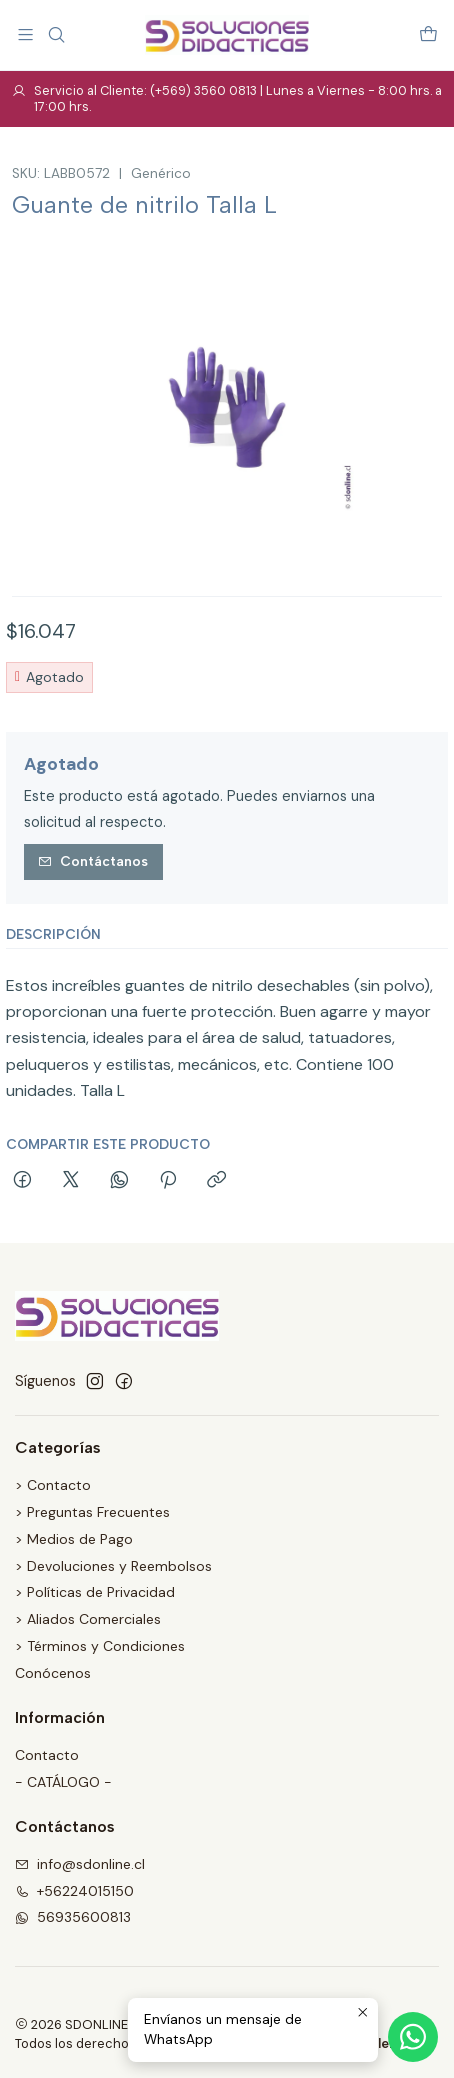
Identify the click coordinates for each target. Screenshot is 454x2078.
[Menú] (25, 34)
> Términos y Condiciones (100, 1646)
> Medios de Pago (74, 1539)
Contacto (47, 1755)
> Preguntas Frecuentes (92, 1512)
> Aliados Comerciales (88, 1619)
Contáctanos (93, 861)
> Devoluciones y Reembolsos (113, 1566)
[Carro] (428, 34)
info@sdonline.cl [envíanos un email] (80, 1864)
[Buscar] (55, 34)
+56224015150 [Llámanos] (74, 1891)
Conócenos (53, 1673)
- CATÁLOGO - (63, 1782)
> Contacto (53, 1485)
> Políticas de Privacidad (95, 1592)
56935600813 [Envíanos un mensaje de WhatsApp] (73, 1917)
